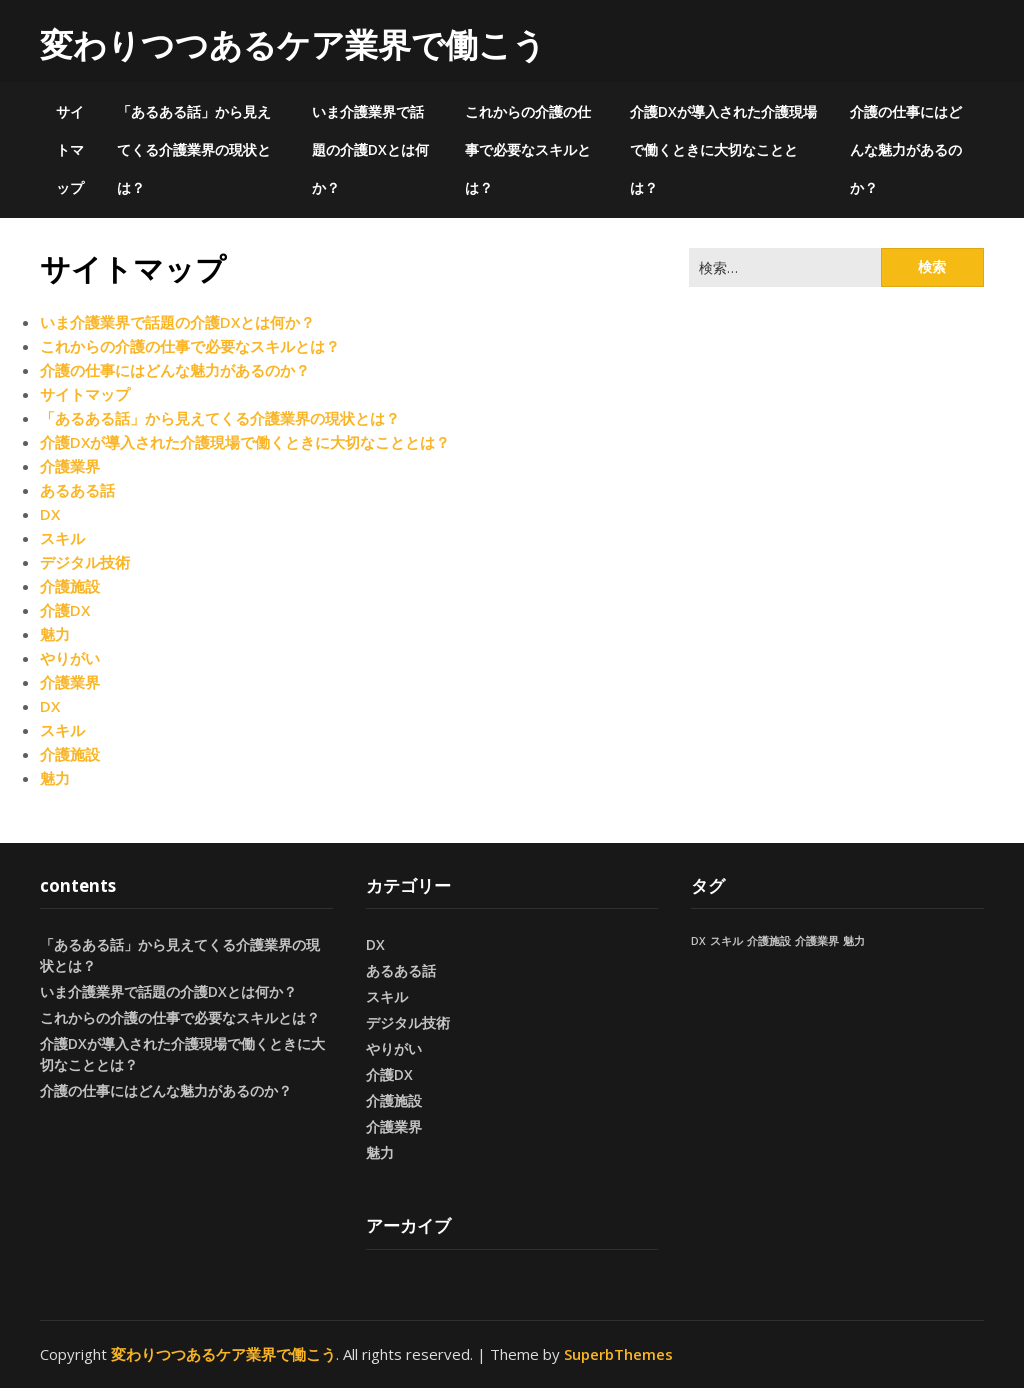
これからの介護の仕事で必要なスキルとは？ (528, 149)
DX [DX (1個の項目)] (698, 941)
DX (50, 514)
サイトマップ (70, 149)
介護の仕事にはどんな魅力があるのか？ (906, 149)
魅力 (55, 634)
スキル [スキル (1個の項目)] (726, 941)
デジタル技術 (85, 562)
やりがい (70, 658)
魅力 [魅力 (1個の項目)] (854, 941)
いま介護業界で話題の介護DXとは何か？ (370, 149)
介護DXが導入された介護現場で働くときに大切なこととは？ (723, 149)
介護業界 (70, 466)
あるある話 (77, 490)
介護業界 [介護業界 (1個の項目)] (817, 941)
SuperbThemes (618, 1354)
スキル (62, 538)
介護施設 (70, 586)
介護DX (65, 610)
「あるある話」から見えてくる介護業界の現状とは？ (194, 149)
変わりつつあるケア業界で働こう (293, 44)
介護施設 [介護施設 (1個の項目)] (769, 941)
